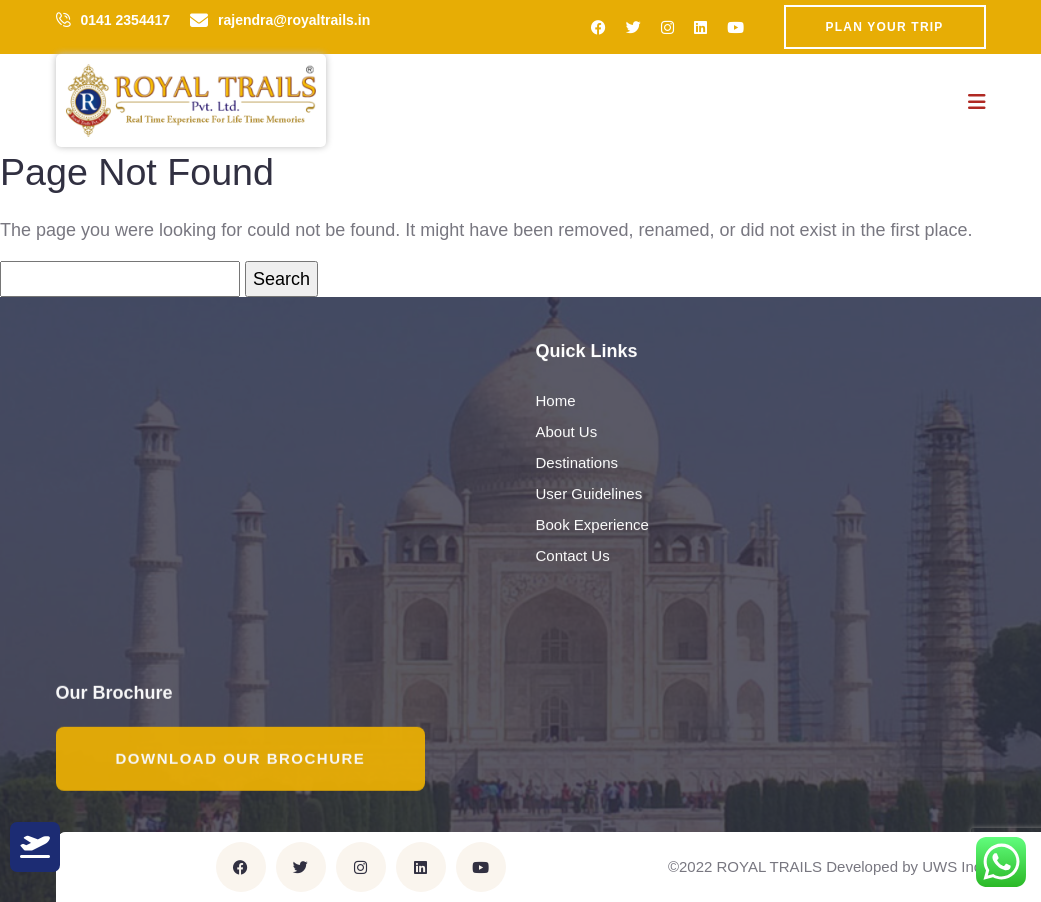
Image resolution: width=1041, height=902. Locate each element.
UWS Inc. (953, 866)
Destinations (577, 463)
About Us (567, 432)
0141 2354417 (126, 20)
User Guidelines (589, 494)
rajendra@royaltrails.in (294, 20)
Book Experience (592, 525)
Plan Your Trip (885, 27)
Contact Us (573, 556)
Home (556, 401)
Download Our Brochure (241, 759)
